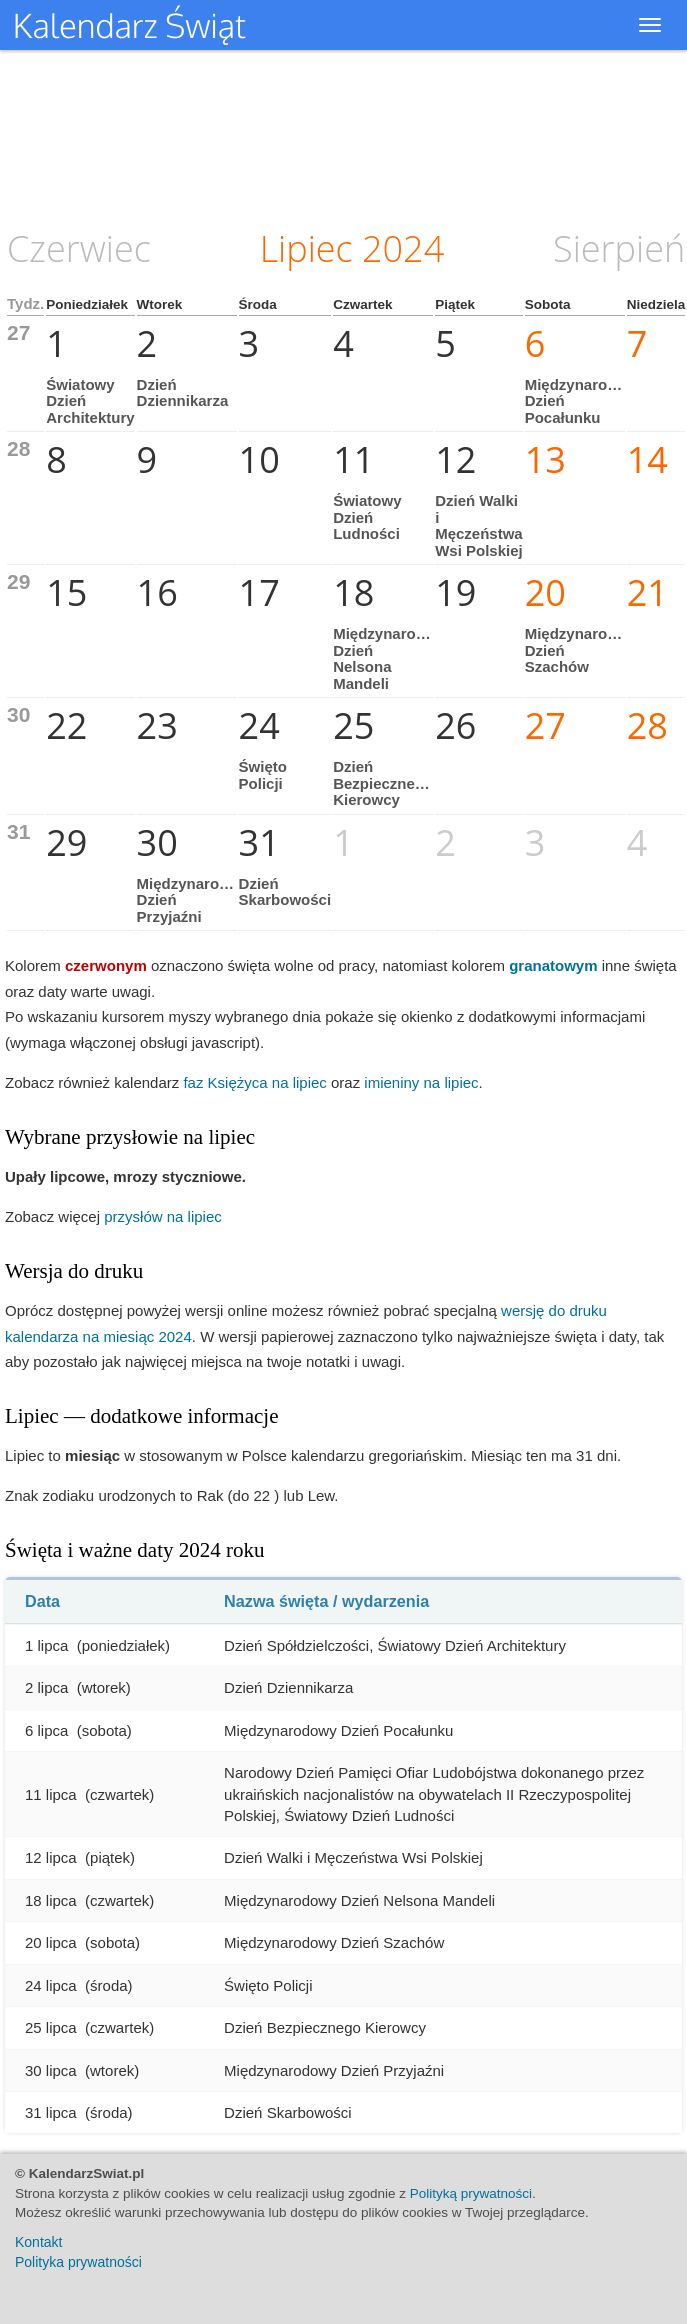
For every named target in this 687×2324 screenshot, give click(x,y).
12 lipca (51, 1857)
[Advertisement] (344, 135)
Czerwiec (79, 248)
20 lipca (51, 1942)
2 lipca (46, 1687)
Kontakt (38, 2242)
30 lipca (51, 2070)
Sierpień (619, 248)
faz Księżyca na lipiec (254, 1082)
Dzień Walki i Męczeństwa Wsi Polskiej (479, 525)
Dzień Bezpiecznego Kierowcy (383, 783)
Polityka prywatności (78, 2262)
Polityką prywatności (471, 2193)
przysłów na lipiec (163, 1216)
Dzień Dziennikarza (183, 393)
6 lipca (46, 1730)
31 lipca (51, 2112)
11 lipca (51, 1794)
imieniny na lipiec (421, 1082)
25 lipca (51, 2027)
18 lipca (51, 1900)
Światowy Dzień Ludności (367, 517)
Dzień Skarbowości (285, 892)
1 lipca (46, 1645)
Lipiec (306, 248)
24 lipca (51, 1985)
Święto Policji (263, 775)
